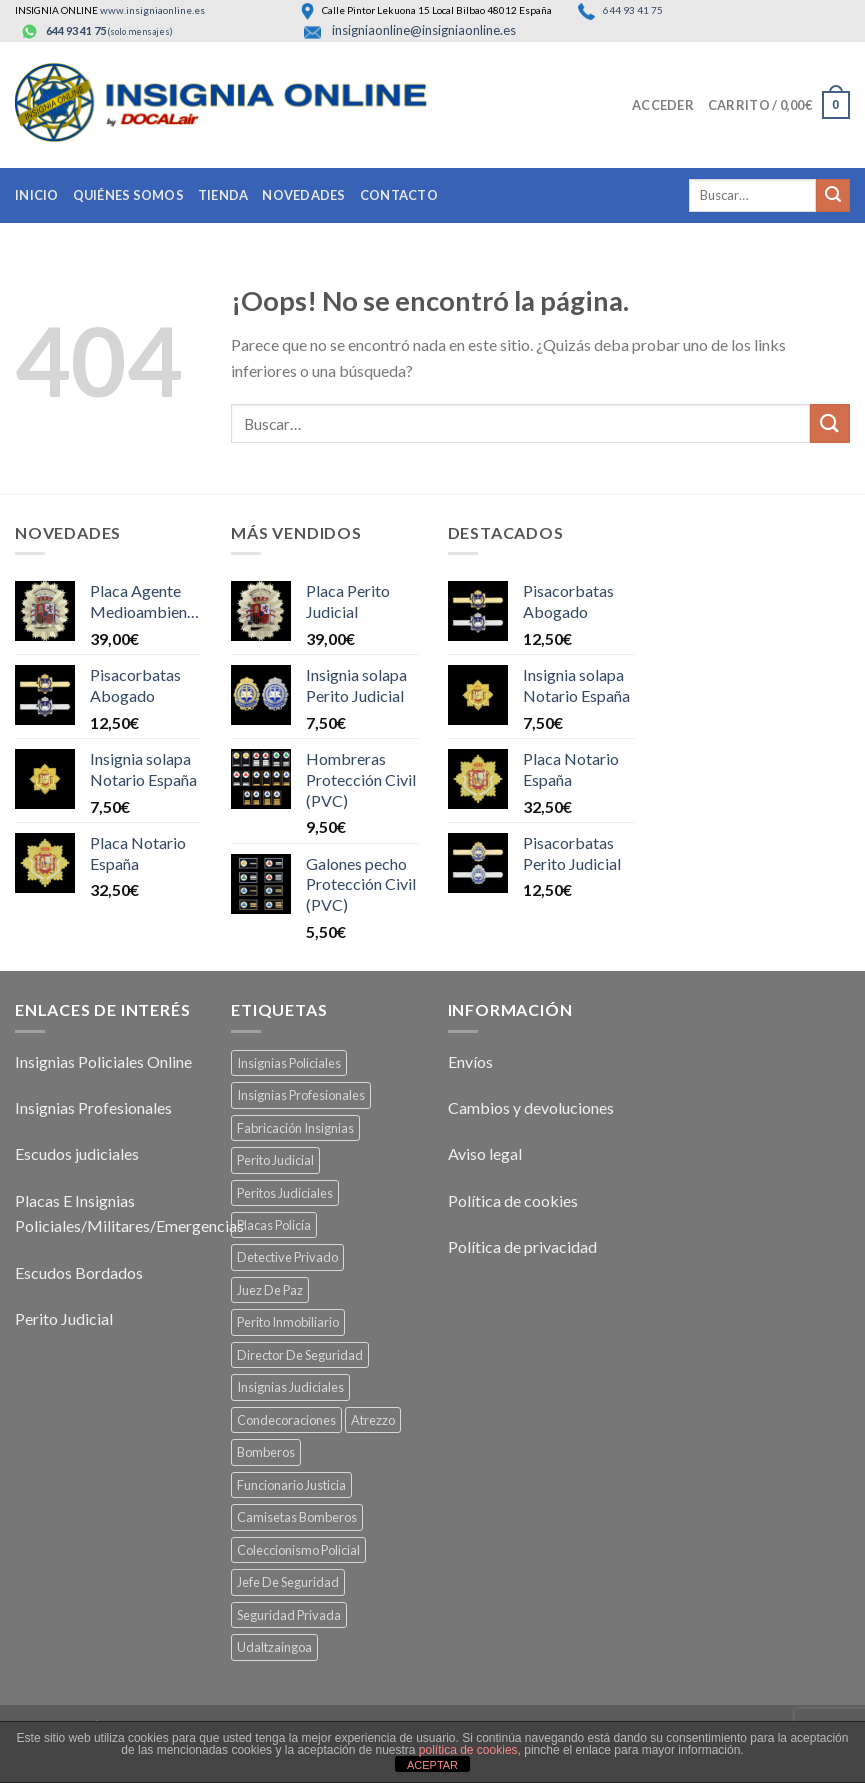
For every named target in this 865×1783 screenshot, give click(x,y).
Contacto (399, 195)
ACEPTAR (432, 1765)
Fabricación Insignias (295, 1128)
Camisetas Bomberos (297, 1517)
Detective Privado (287, 1257)
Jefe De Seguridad (288, 1582)
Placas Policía (274, 1225)
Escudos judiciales (77, 1153)
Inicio (37, 195)
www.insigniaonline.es (152, 10)
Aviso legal (485, 1153)
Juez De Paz (270, 1290)
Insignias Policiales (289, 1063)
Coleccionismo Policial (298, 1550)
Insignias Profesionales (93, 1107)
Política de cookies (513, 1200)
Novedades (303, 195)
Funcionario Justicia (291, 1485)
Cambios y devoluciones (531, 1107)
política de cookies (468, 1750)
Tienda (223, 195)
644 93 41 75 (632, 10)
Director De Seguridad (300, 1355)
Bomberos (266, 1452)
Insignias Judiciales (290, 1387)
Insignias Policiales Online (103, 1061)
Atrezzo (373, 1420)
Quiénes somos (128, 195)
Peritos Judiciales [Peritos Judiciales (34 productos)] (285, 1193)
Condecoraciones (286, 1420)
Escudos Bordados (79, 1272)
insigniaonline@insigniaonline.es (424, 30)
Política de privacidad (522, 1246)
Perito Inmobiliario (288, 1322)
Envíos (470, 1061)
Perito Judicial (64, 1318)
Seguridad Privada (289, 1615)
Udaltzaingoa (274, 1647)
